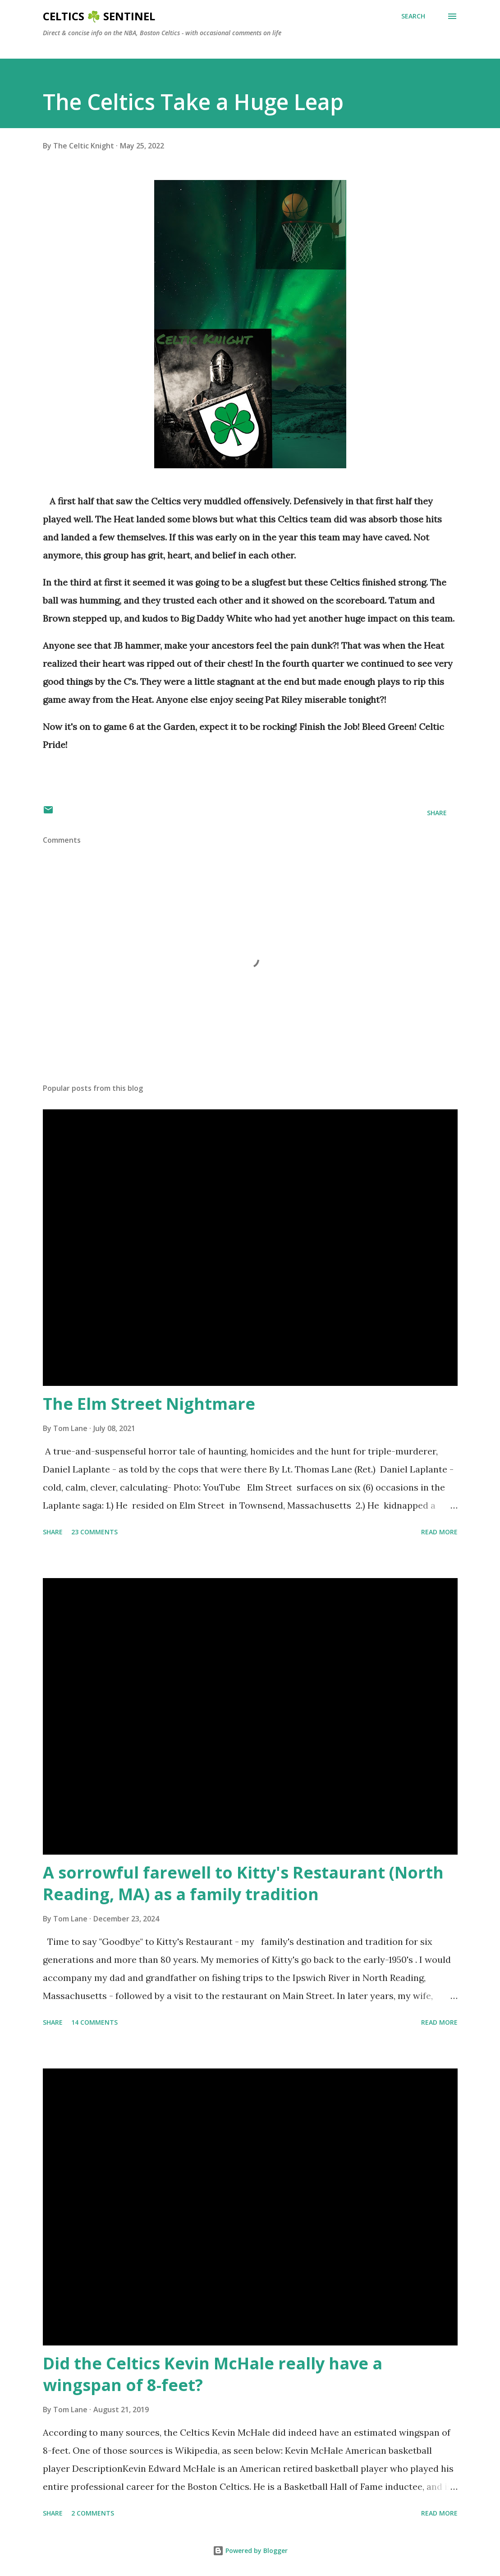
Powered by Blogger (250, 2550)
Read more (439, 1532)
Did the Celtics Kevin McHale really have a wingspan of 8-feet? (212, 2374)
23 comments (94, 1532)
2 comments (92, 2513)
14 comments (94, 2022)
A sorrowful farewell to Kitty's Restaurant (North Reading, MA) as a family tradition (243, 1883)
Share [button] (437, 812)
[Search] (413, 16)
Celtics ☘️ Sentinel (99, 16)
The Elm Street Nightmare (149, 1404)
